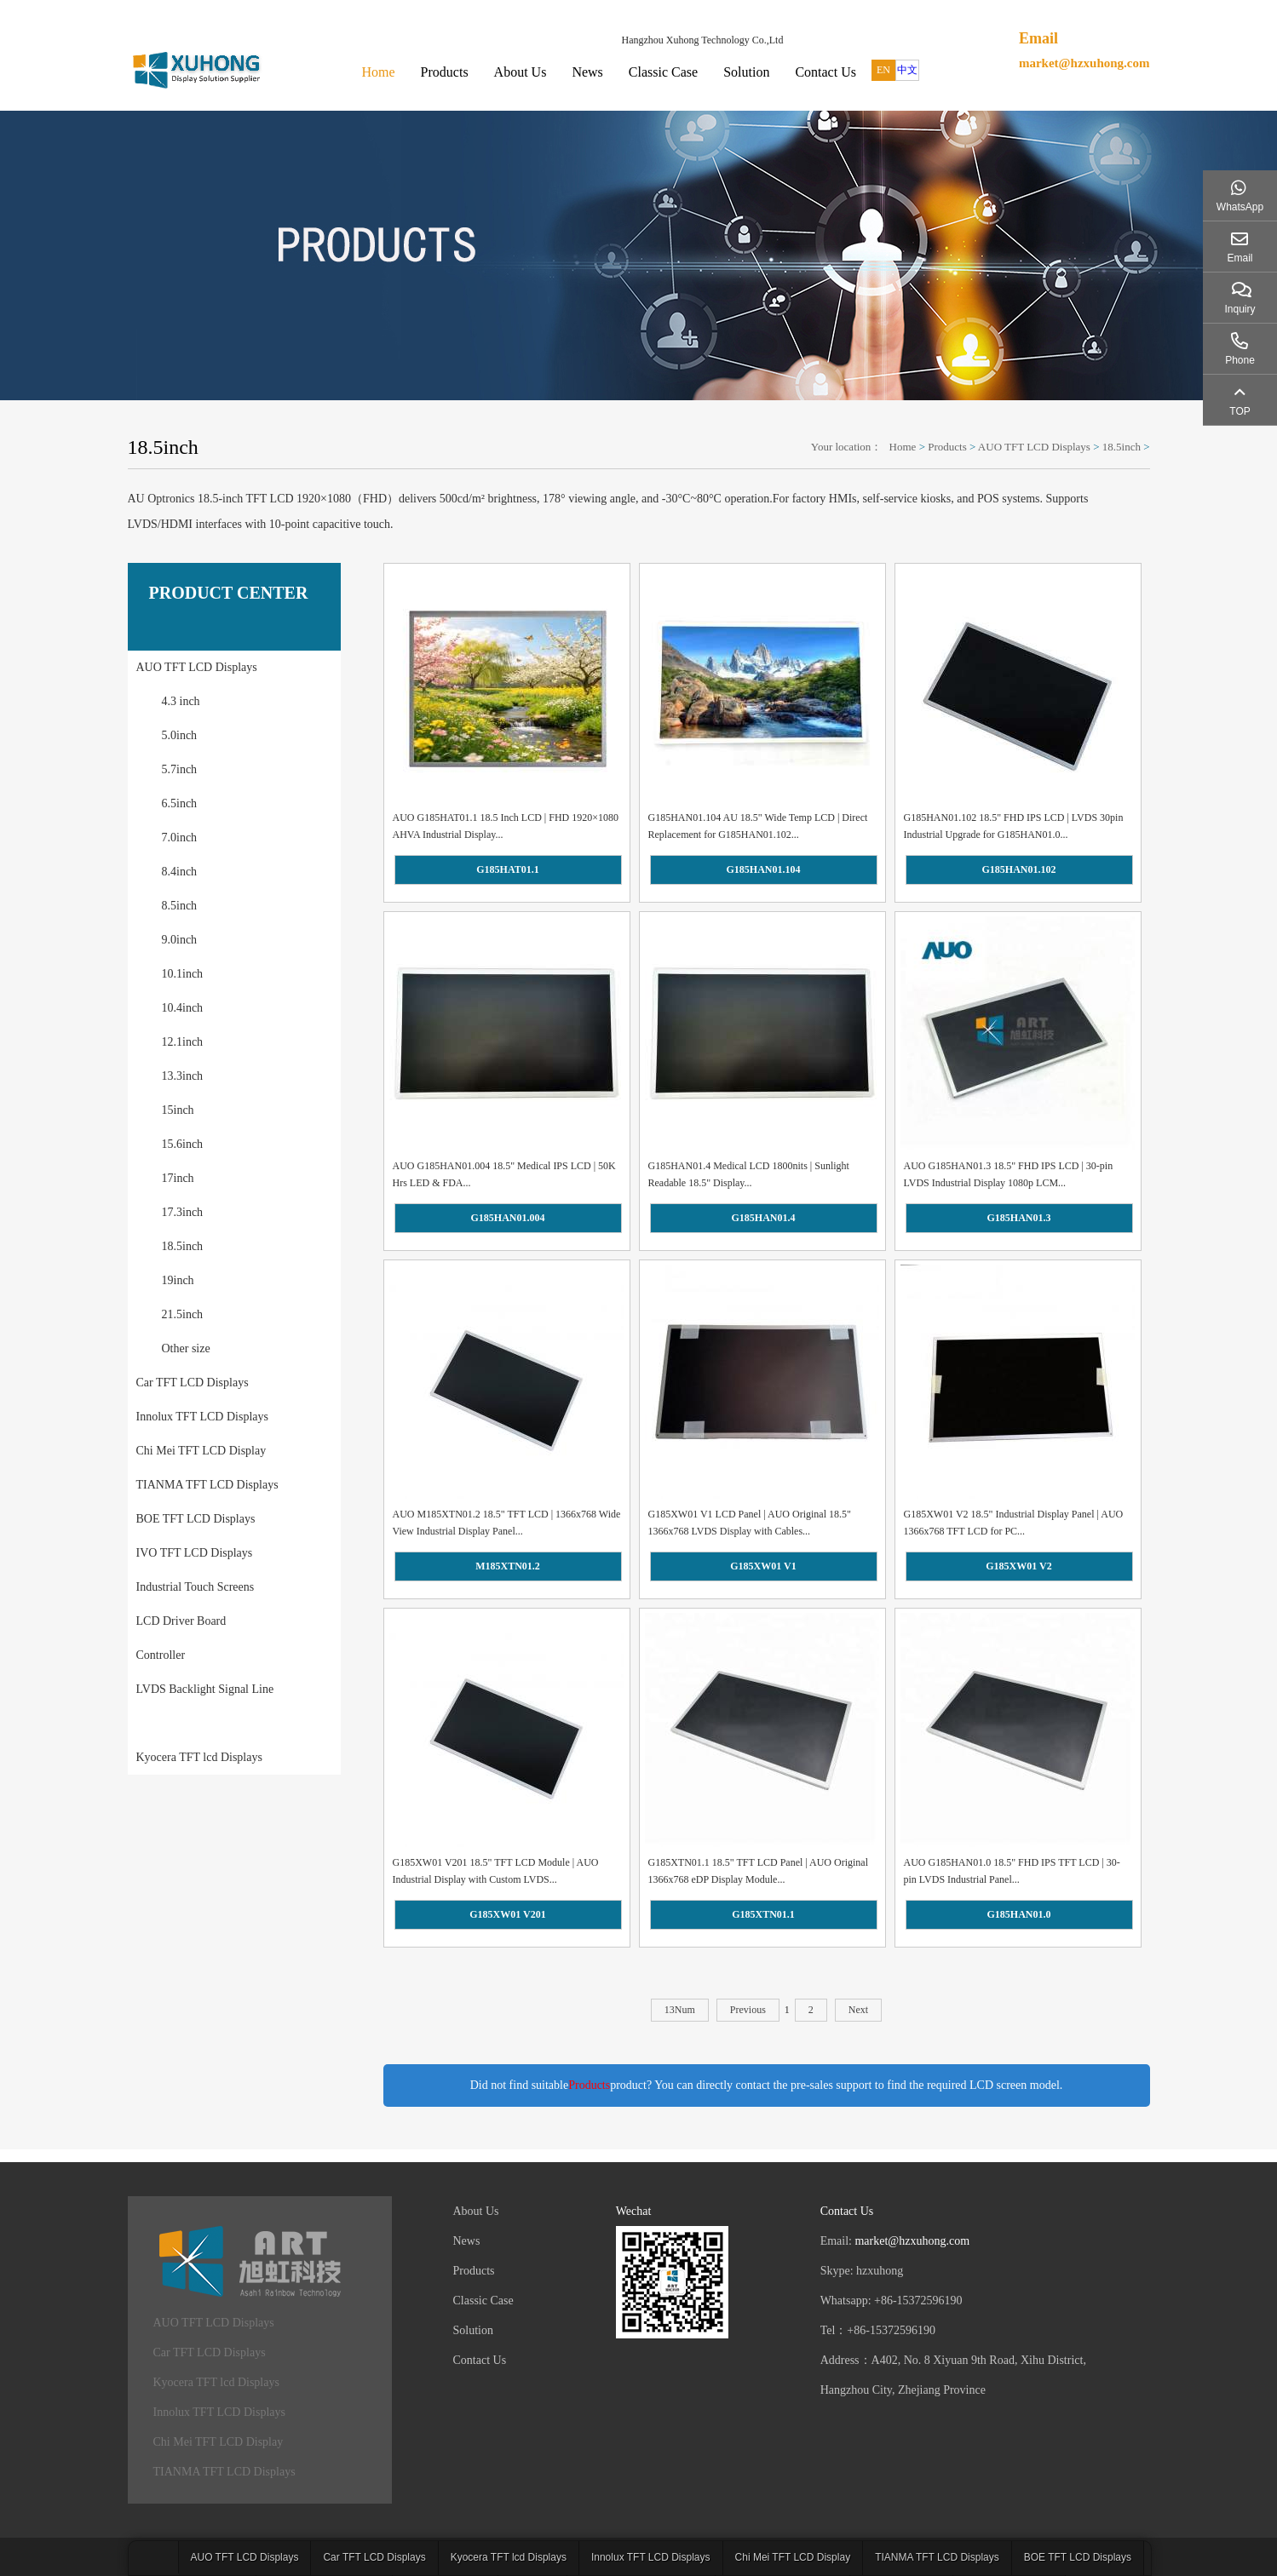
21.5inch (183, 1314)
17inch (178, 1178)
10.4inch (183, 1007)
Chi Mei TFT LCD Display (201, 1450)
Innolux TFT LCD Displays (202, 1416)
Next (858, 2010)
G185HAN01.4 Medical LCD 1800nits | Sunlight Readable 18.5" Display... (748, 1174)
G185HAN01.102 (1019, 869)
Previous (748, 2010)
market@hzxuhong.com (1084, 63)
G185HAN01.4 (764, 1218)
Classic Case (663, 72)
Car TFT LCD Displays (192, 1382)
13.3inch (183, 1076)
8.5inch (180, 905)
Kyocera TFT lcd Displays (199, 1757)
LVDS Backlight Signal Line (205, 1689)
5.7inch (180, 769)
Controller (161, 1655)
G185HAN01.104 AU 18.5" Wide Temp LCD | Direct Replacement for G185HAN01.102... (758, 826)
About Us (520, 72)
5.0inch (180, 735)
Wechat (634, 2211)
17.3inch (183, 1212)
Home (378, 72)
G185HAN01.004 (508, 1218)
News (587, 72)
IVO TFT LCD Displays (194, 1552)
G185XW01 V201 (507, 1914)
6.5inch (180, 803)
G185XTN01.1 (763, 1914)
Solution (746, 72)
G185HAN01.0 (1019, 1914)
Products (445, 72)
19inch (178, 1280)
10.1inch (183, 973)
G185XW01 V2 (1018, 1566)
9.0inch (180, 939)
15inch (178, 1110)
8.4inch (180, 871)
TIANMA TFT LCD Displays (207, 1484)
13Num (679, 2010)
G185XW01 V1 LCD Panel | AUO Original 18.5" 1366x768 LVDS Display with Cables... (749, 1522)
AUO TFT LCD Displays (1034, 446)
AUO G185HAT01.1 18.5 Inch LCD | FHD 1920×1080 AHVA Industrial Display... (506, 826)
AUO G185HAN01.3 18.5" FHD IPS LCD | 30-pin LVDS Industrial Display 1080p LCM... (1008, 1174)
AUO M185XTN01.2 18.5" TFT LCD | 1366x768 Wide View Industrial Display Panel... (507, 1522)
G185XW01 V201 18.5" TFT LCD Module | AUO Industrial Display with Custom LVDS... (496, 1870)
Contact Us (825, 72)
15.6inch (183, 1144)
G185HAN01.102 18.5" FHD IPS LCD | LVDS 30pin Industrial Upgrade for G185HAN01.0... (1014, 826)
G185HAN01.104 (764, 869)
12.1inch (183, 1042)
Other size (186, 1348)
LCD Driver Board (181, 1621)
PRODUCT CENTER (228, 592)
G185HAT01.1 (507, 869)
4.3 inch (181, 701)
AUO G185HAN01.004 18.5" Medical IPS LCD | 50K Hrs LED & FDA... (504, 1174)
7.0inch (180, 837)
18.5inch (1121, 446)
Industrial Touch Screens (195, 1587)
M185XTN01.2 (507, 1566)
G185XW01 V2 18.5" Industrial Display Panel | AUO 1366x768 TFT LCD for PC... (1014, 1522)
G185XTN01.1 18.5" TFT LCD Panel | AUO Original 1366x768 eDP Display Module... (758, 1870)
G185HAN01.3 (1019, 1218)
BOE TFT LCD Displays (196, 1518)
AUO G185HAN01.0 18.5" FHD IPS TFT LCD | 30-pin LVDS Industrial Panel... (1012, 1870)
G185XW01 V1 (763, 1566)
